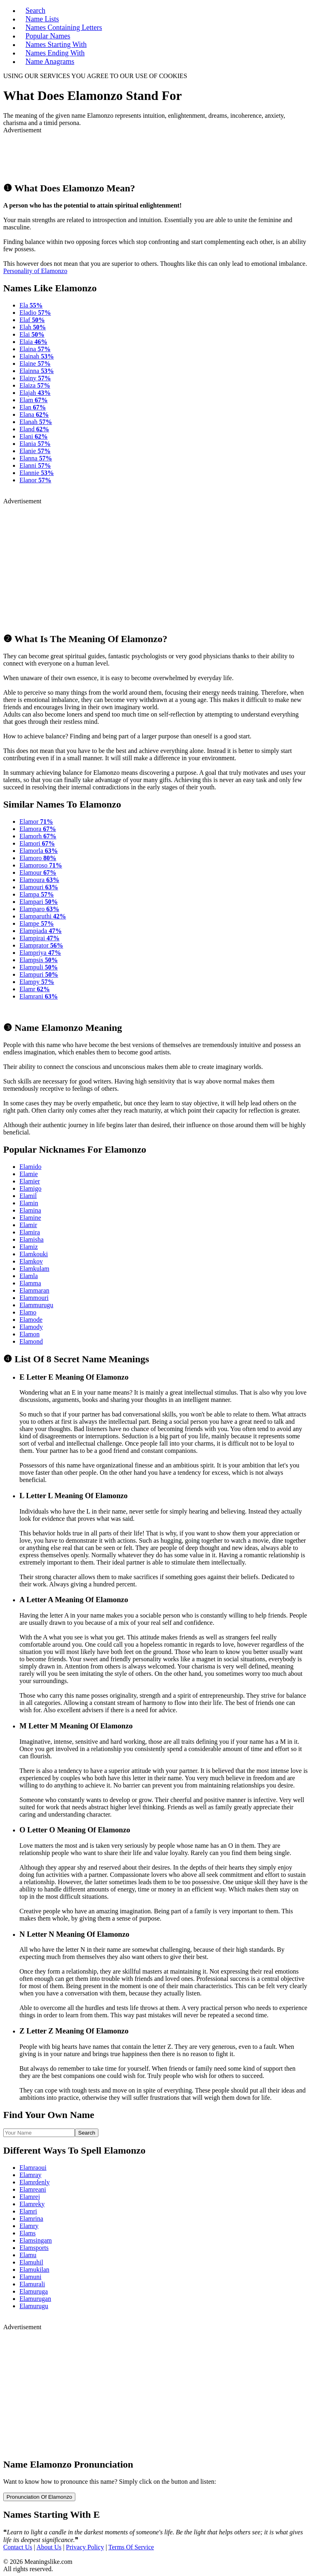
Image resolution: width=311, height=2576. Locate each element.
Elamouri (38, 887)
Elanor (35, 480)
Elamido (30, 1166)
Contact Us (17, 2547)
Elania (35, 443)
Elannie (36, 472)
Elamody (31, 1326)
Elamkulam (34, 1268)
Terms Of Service (131, 2547)
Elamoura (39, 879)
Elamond (31, 1341)
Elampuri (38, 974)
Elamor (36, 821)
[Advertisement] (98, 154)
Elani (33, 436)
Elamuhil (31, 2262)
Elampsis (38, 959)
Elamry (28, 2225)
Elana (34, 414)
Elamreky (32, 2204)
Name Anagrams (50, 61)
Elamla (28, 1275)
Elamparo (39, 908)
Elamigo (30, 1188)
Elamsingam (35, 2240)
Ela (31, 305)
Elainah (36, 356)
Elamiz (28, 1246)
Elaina (35, 349)
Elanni (35, 465)
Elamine (30, 1217)
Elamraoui (33, 2167)
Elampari (38, 901)
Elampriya (40, 952)
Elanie (35, 450)
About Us (49, 2547)
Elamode (31, 1319)
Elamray (30, 2174)
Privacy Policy (85, 2547)
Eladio (35, 312)
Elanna (35, 458)
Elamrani (38, 996)
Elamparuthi (42, 916)
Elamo (27, 1312)
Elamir (28, 1224)
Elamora (37, 828)
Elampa (36, 894)
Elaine (35, 363)
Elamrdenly (34, 2182)
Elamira (29, 1232)
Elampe (36, 923)
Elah (32, 327)
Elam (33, 399)
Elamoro (37, 857)
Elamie (28, 1173)
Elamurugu (33, 2305)
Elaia (33, 341)
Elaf (32, 319)
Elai (32, 334)
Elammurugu (36, 1305)
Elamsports (34, 2247)
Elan (32, 407)
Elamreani (32, 2189)
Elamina (30, 1210)
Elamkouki (33, 1254)
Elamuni (30, 2276)
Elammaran (34, 1290)
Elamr (34, 989)
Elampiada (40, 930)
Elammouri (34, 1297)
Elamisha (31, 1239)
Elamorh (37, 836)
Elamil (28, 1195)
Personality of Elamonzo (35, 270)
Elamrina (31, 2218)
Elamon (29, 1334)
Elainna (36, 370)
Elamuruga (33, 2291)
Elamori (37, 843)
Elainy (35, 378)
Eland (34, 429)
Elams (27, 2233)
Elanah (35, 421)
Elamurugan (35, 2298)
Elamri (28, 2211)
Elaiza (34, 385)
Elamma (30, 1283)
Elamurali (32, 2284)
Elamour (37, 872)
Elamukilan (34, 2269)
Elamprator (41, 945)
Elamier (29, 1181)
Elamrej (29, 2196)
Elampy (36, 981)
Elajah (35, 392)
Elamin (28, 1203)
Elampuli (38, 967)
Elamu (27, 2255)
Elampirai (39, 938)
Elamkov (31, 1261)
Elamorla (38, 850)
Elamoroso (40, 865)
